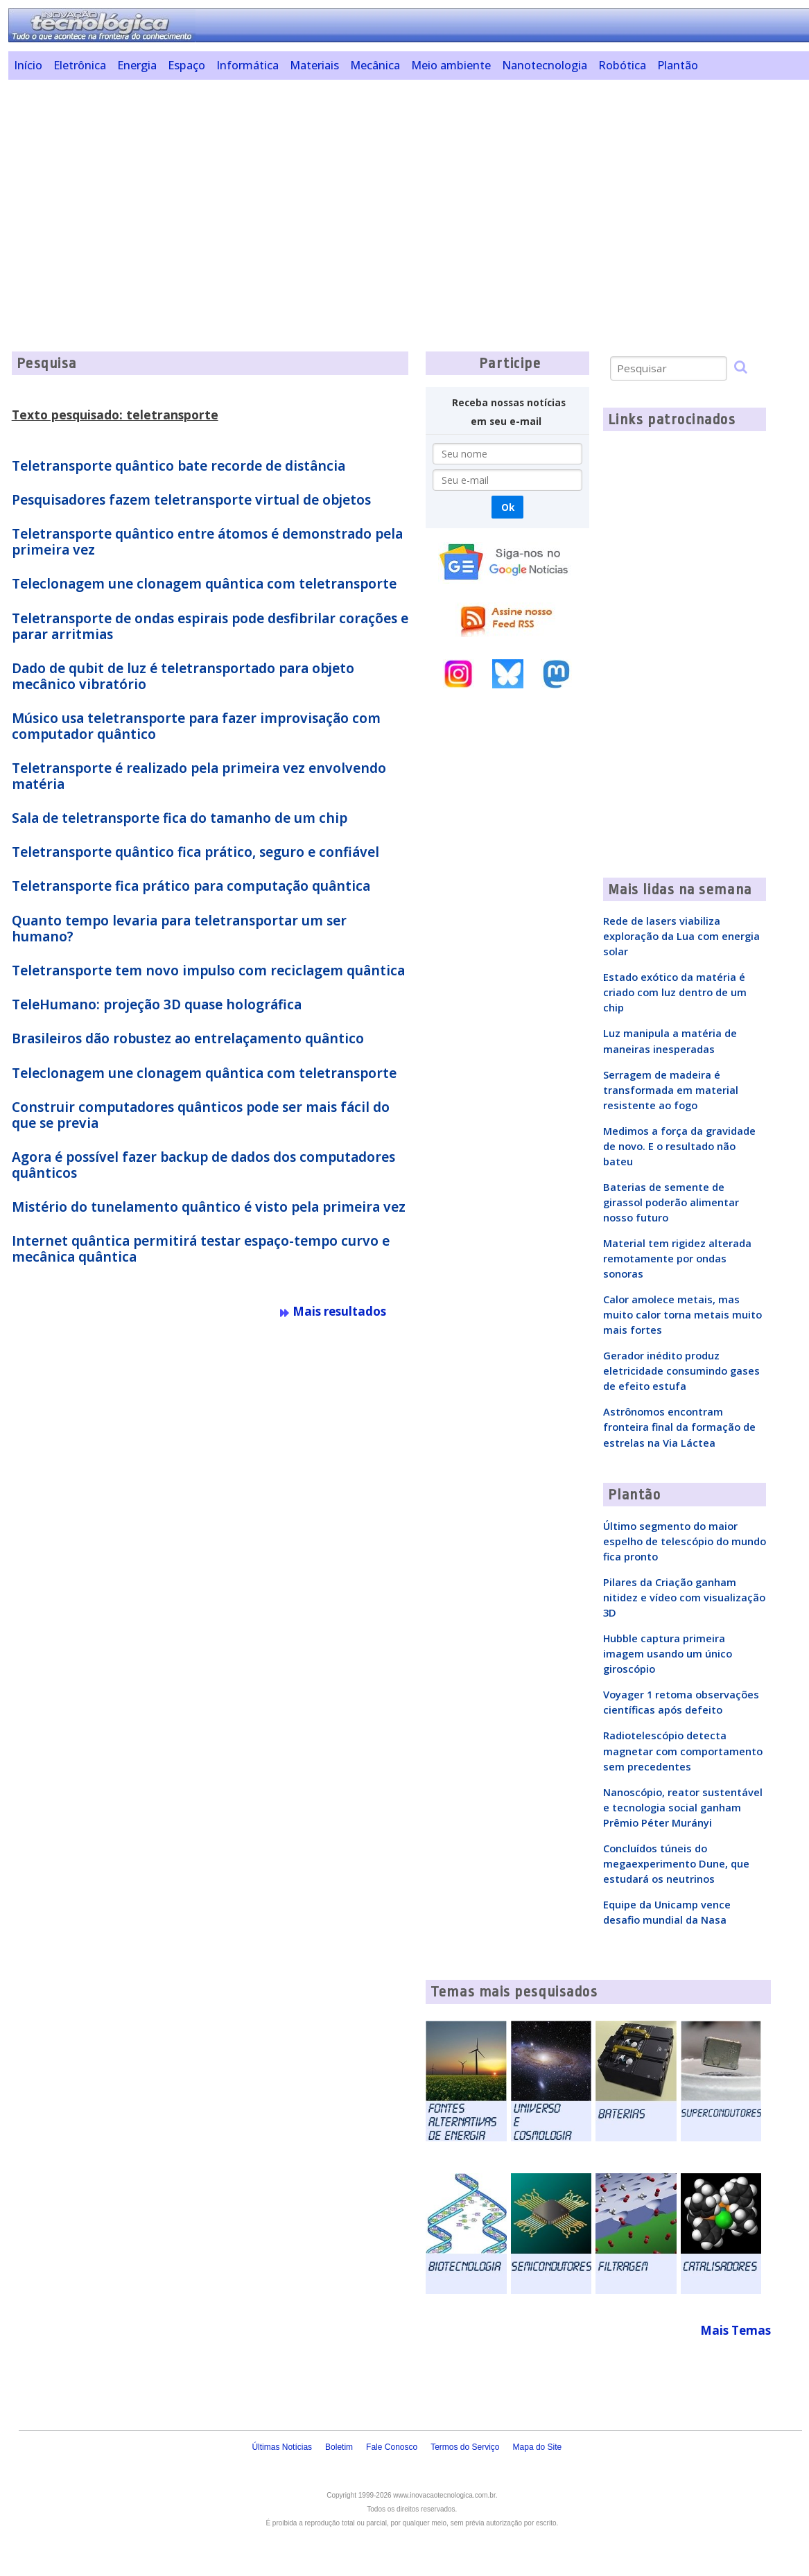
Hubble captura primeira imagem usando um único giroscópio (667, 1653)
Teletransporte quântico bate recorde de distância (178, 466)
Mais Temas (735, 2330)
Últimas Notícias (282, 2447)
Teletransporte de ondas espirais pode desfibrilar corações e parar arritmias (210, 626)
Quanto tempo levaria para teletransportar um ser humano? (179, 929)
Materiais (314, 65)
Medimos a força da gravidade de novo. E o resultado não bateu (679, 1146)
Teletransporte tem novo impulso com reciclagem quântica (208, 970)
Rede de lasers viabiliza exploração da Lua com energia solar (681, 936)
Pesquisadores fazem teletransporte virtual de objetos (191, 500)
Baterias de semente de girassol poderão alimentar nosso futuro (671, 1202)
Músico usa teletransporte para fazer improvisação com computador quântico (196, 726)
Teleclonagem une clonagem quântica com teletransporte (204, 584)
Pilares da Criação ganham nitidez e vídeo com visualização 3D (684, 1597)
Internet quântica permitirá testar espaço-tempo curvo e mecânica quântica (201, 1249)
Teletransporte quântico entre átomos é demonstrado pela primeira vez (207, 542)
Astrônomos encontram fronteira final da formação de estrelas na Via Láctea (679, 1426)
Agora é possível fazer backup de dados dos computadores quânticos (203, 1165)
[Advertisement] (409, 187)
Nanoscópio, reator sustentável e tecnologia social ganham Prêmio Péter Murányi (683, 1807)
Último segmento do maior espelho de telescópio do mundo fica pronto (684, 1541)
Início (28, 65)
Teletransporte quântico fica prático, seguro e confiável (195, 852)
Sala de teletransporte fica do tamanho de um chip (179, 818)
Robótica (622, 65)
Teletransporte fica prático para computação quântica (191, 886)
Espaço (186, 65)
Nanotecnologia (544, 65)
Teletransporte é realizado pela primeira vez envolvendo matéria (199, 776)
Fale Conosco (391, 2447)
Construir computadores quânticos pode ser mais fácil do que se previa (201, 1115)
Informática (247, 65)
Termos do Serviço (464, 2447)
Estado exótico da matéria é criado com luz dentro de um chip (675, 992)
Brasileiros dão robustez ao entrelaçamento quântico (188, 1038)
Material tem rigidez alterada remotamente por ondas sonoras (677, 1258)
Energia (137, 65)
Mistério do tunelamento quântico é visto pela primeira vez (209, 1207)
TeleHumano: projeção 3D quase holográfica (157, 1004)
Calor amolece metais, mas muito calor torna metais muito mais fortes (682, 1314)
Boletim (339, 2447)
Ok (507, 507)
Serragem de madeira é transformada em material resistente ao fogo (670, 1090)
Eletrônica (79, 65)
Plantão (677, 65)
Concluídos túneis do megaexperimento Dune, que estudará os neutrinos (676, 1863)
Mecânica (375, 65)
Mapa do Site (537, 2447)
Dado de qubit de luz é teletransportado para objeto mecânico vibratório (183, 676)
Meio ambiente (451, 65)
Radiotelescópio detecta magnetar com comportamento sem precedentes (683, 1750)
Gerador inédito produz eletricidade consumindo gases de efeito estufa (681, 1370)
